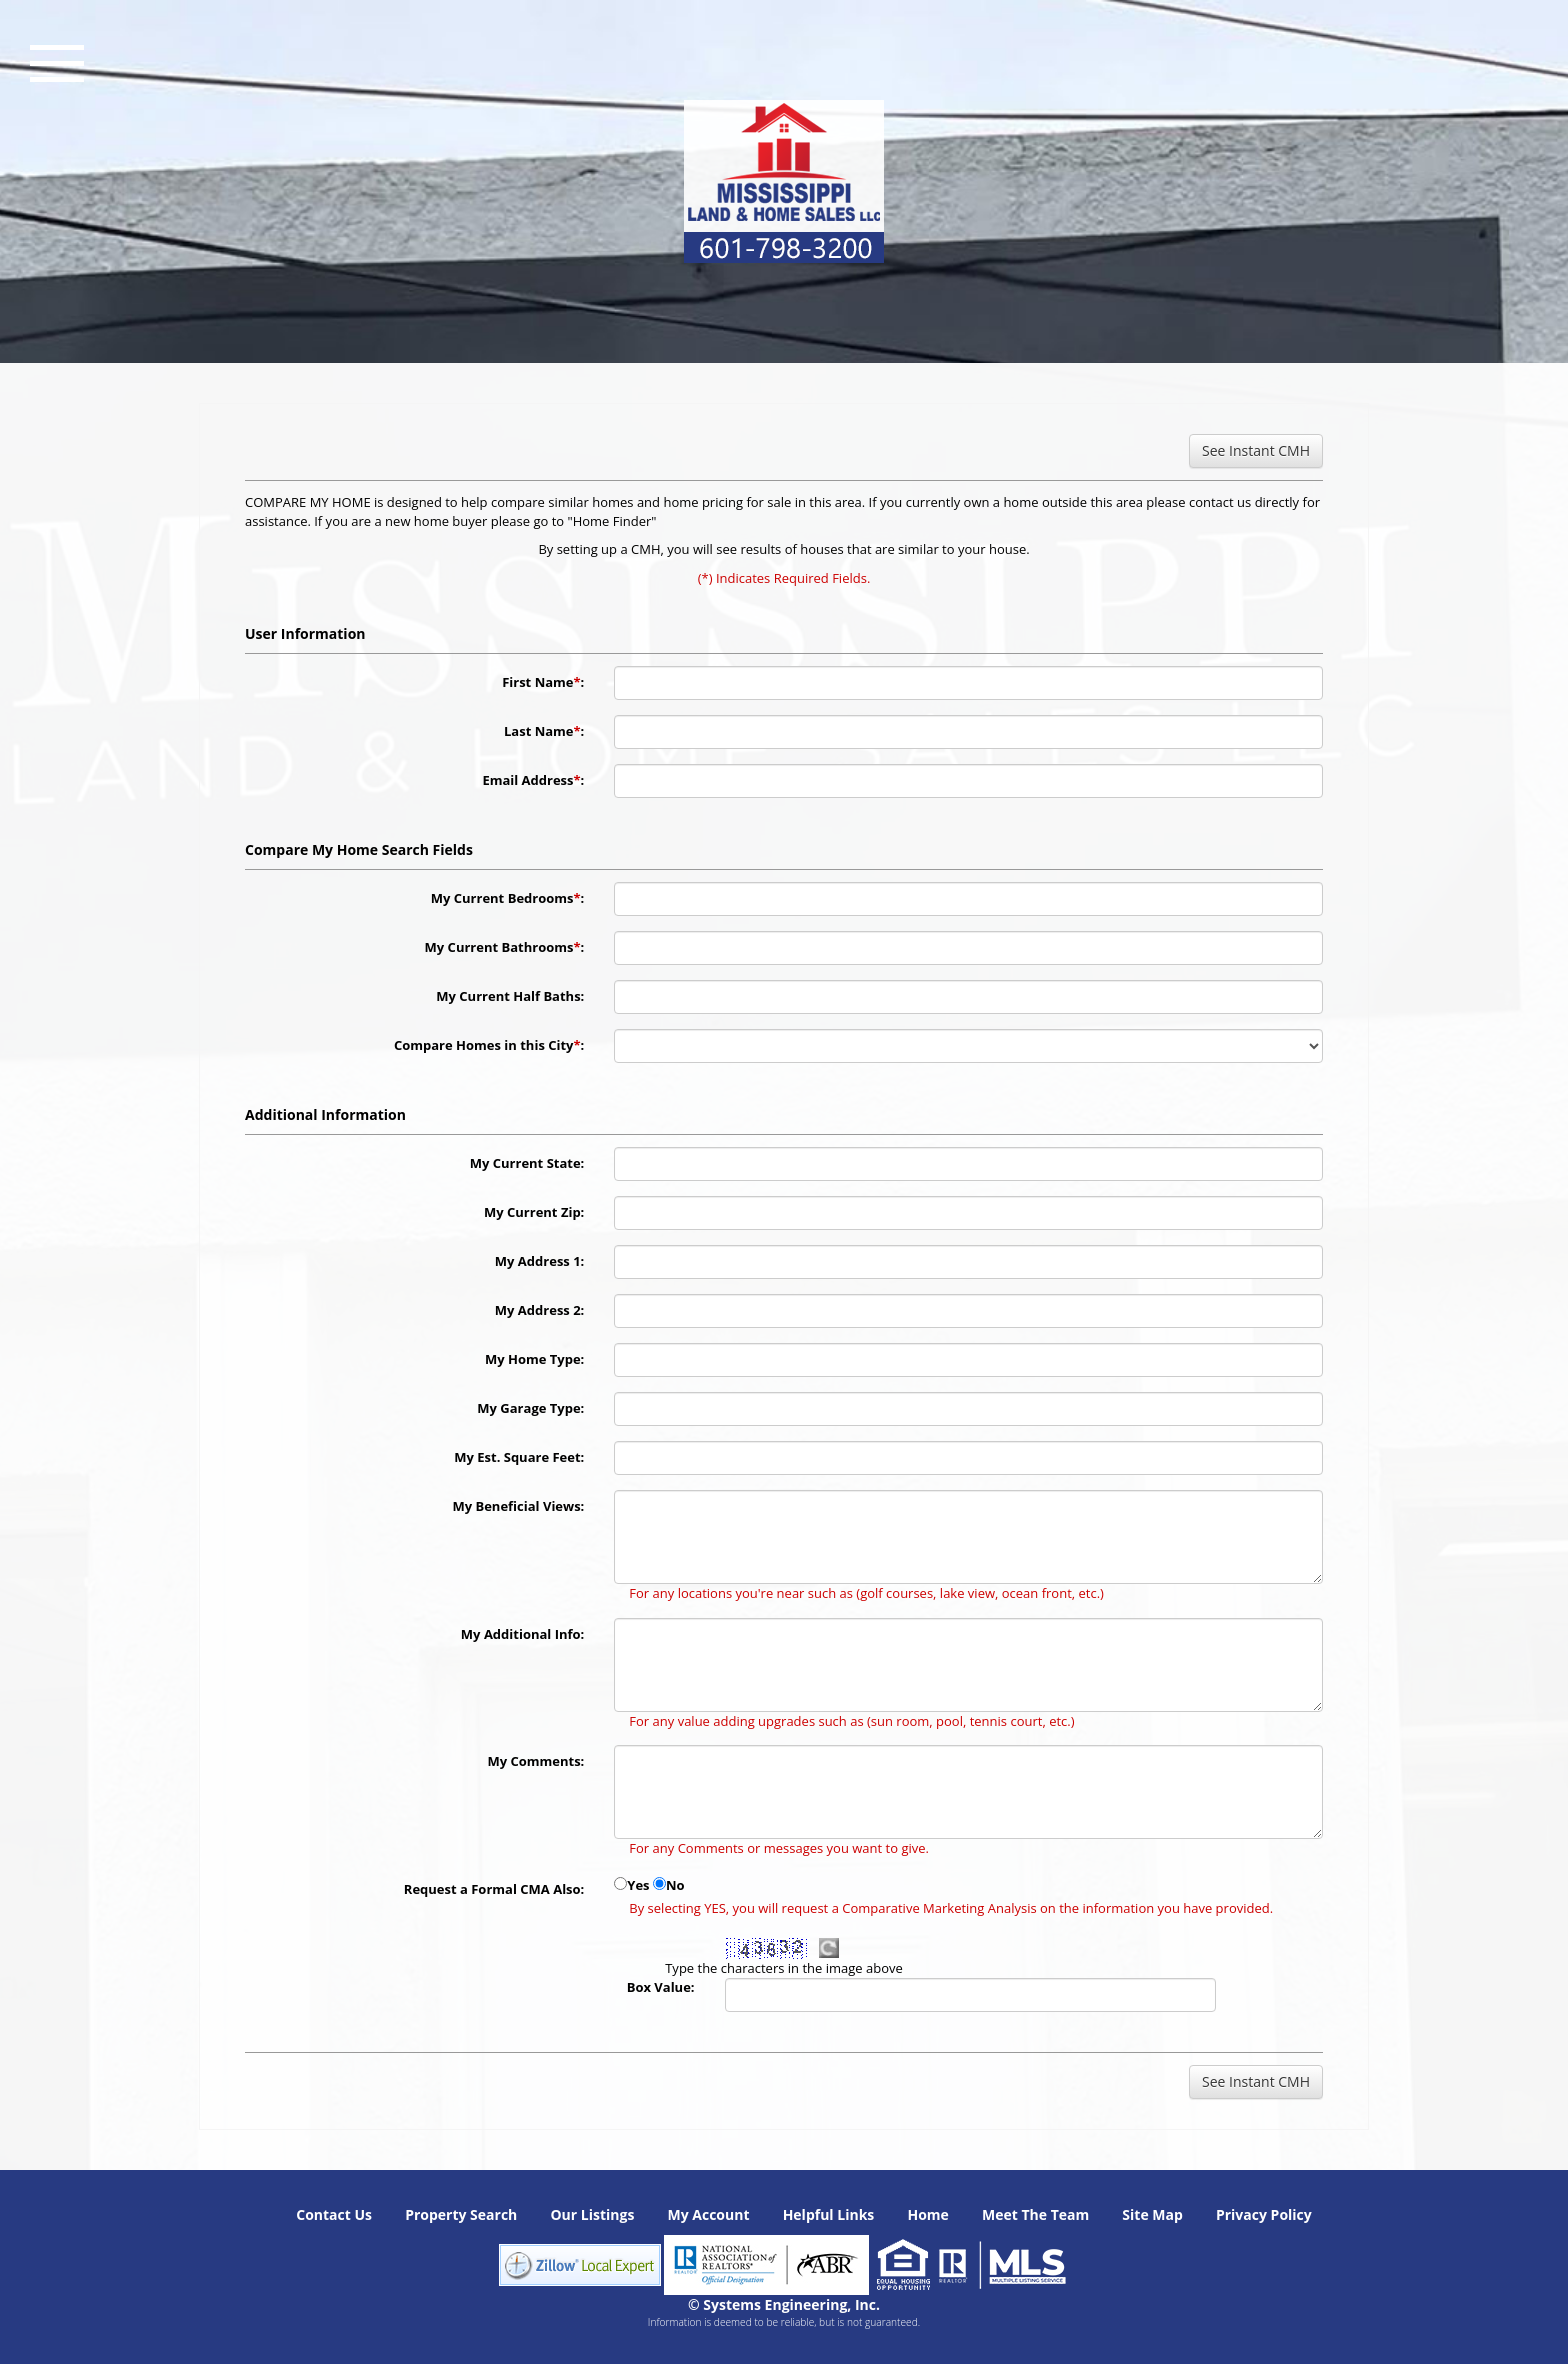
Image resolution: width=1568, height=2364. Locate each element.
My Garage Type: (530, 1408)
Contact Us (334, 2214)
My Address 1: (539, 1261)
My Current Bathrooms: (505, 947)
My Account (708, 2214)
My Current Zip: (534, 1212)
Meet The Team (1035, 2214)
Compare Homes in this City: (489, 1045)
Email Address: (533, 780)
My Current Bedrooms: (508, 898)
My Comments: (535, 1761)
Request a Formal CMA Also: (494, 1889)
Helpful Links (829, 2214)
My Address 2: (539, 1310)
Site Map (1152, 2214)
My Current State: (527, 1163)
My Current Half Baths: (510, 996)
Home (927, 2214)
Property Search (461, 2214)
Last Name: (544, 731)
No (675, 1885)
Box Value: (661, 1987)
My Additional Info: (522, 1634)
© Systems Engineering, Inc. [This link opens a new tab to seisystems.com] (784, 2304)
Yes (638, 1885)
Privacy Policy (1264, 2214)
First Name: (543, 682)
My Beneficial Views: (518, 1506)
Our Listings (592, 2214)
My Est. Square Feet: (519, 1457)
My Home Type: (534, 1359)
